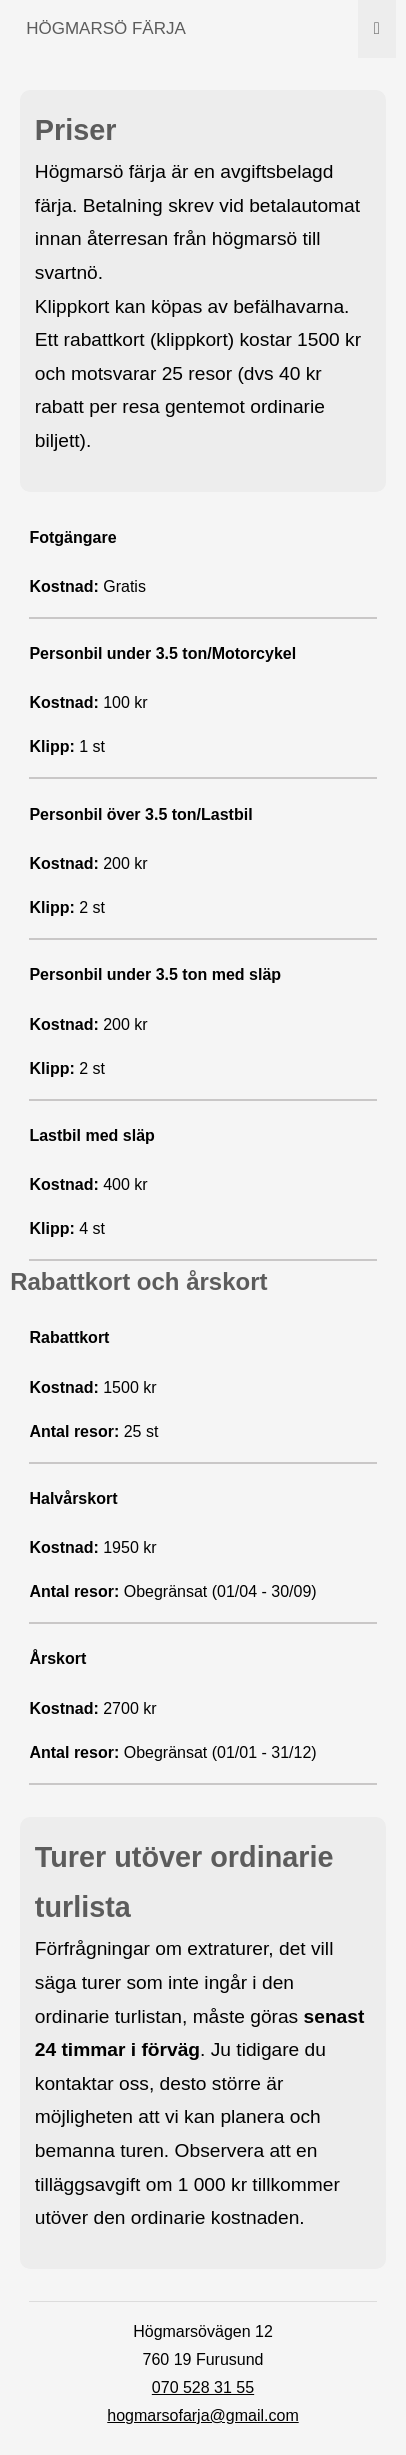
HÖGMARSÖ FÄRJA (106, 28)
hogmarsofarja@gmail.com (202, 2415)
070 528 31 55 (203, 2387)
